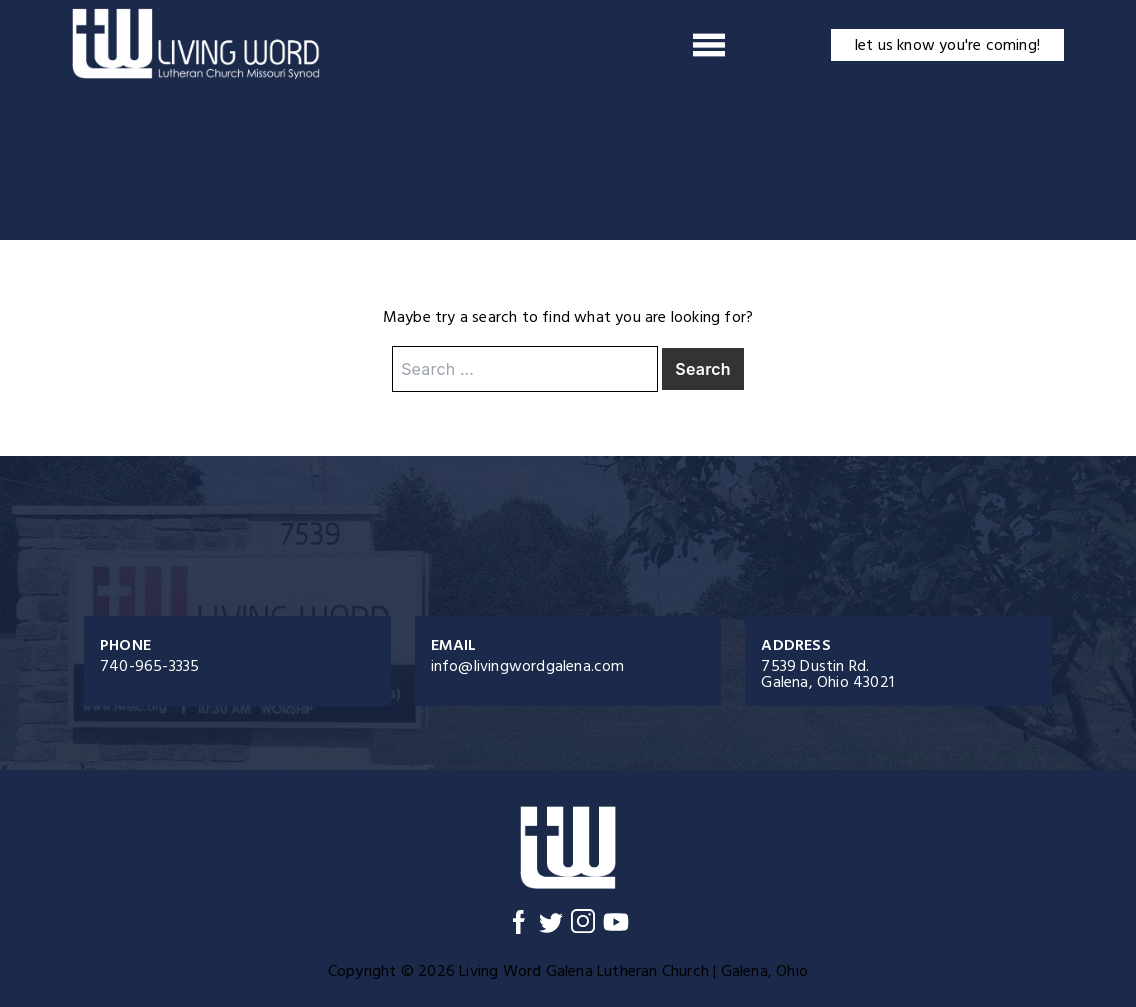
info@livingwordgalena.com (528, 666)
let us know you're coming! (947, 45)
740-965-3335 (149, 666)
